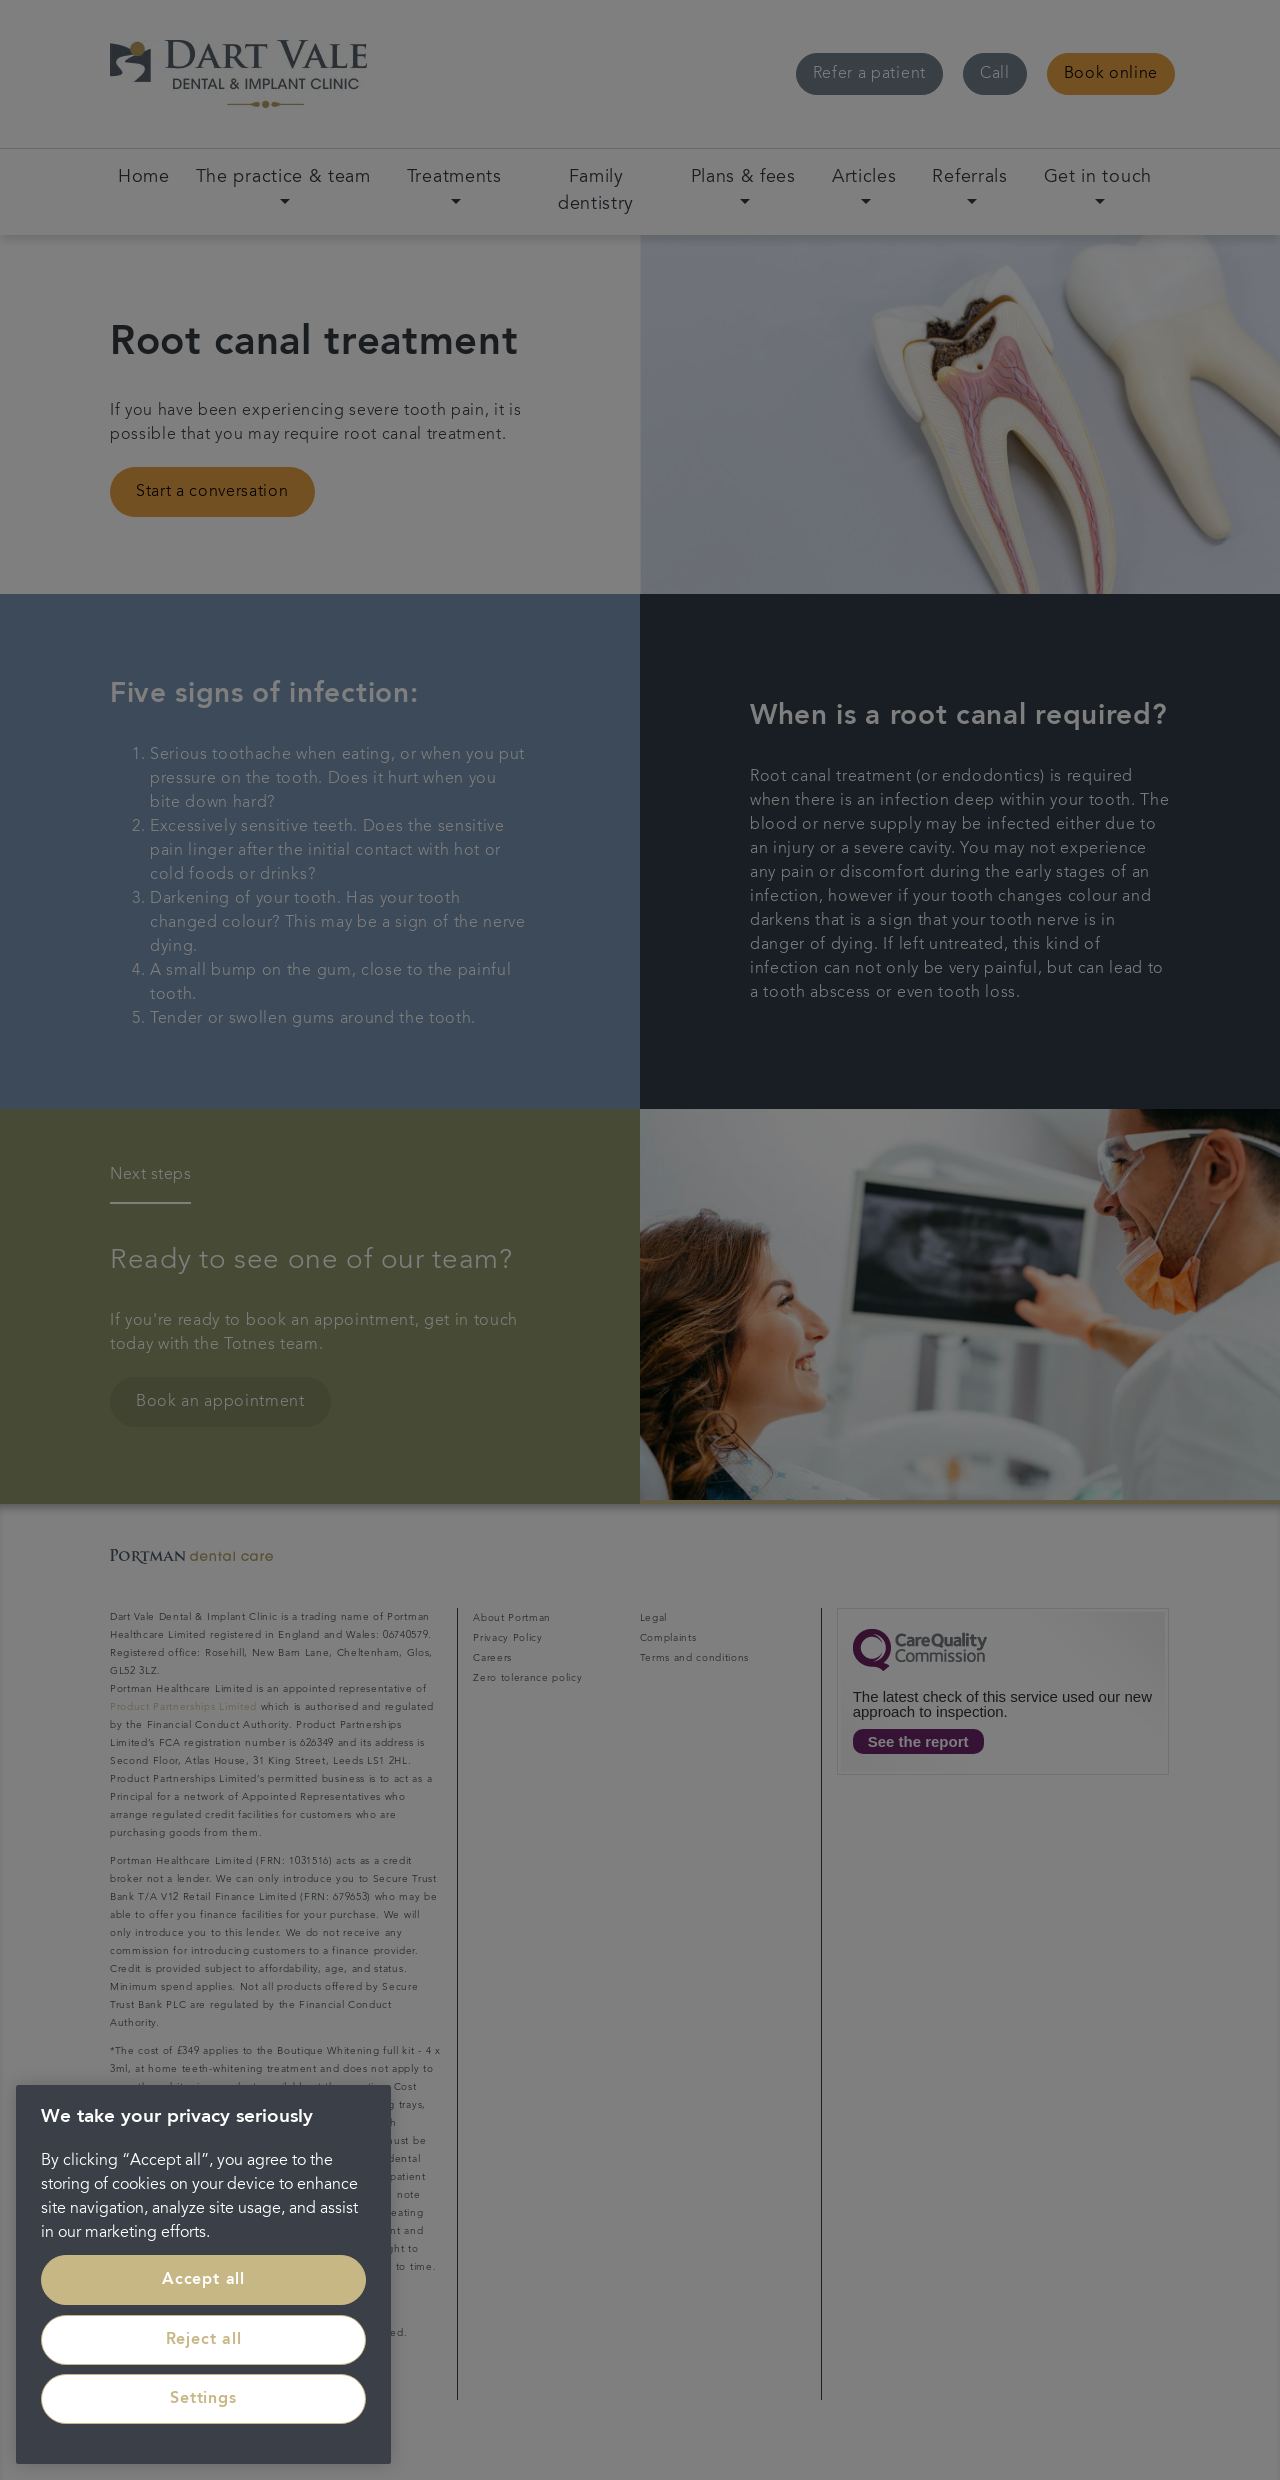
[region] (203, 2274)
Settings (203, 2399)
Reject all (204, 2340)
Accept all (203, 2280)
